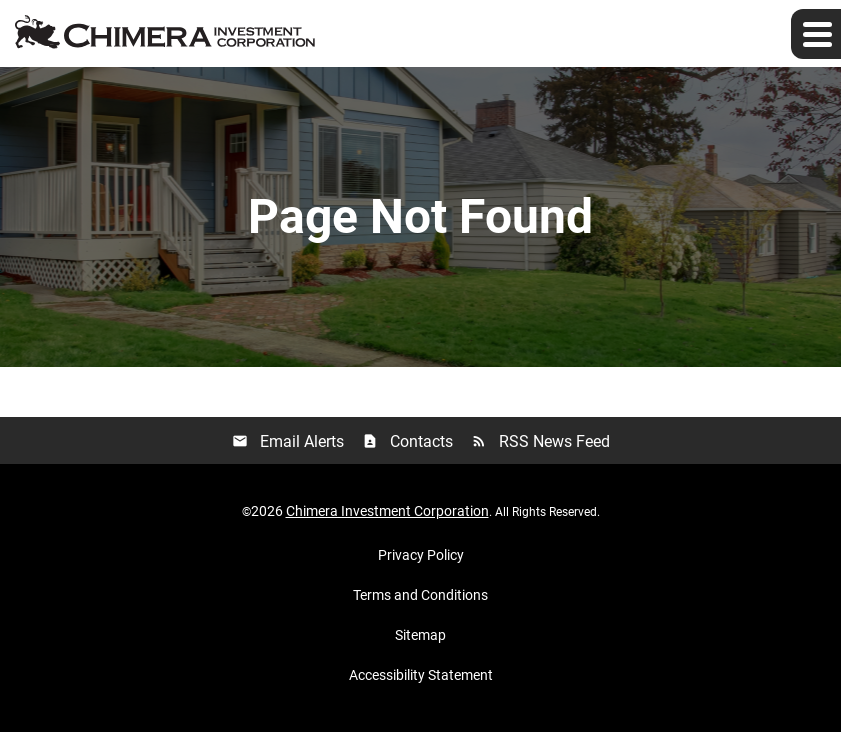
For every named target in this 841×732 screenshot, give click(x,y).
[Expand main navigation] (816, 34)
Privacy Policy (421, 555)
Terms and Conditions (420, 595)
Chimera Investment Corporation (387, 511)
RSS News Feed (540, 441)
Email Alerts (288, 441)
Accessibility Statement (421, 675)
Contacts (407, 441)
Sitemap (420, 635)
